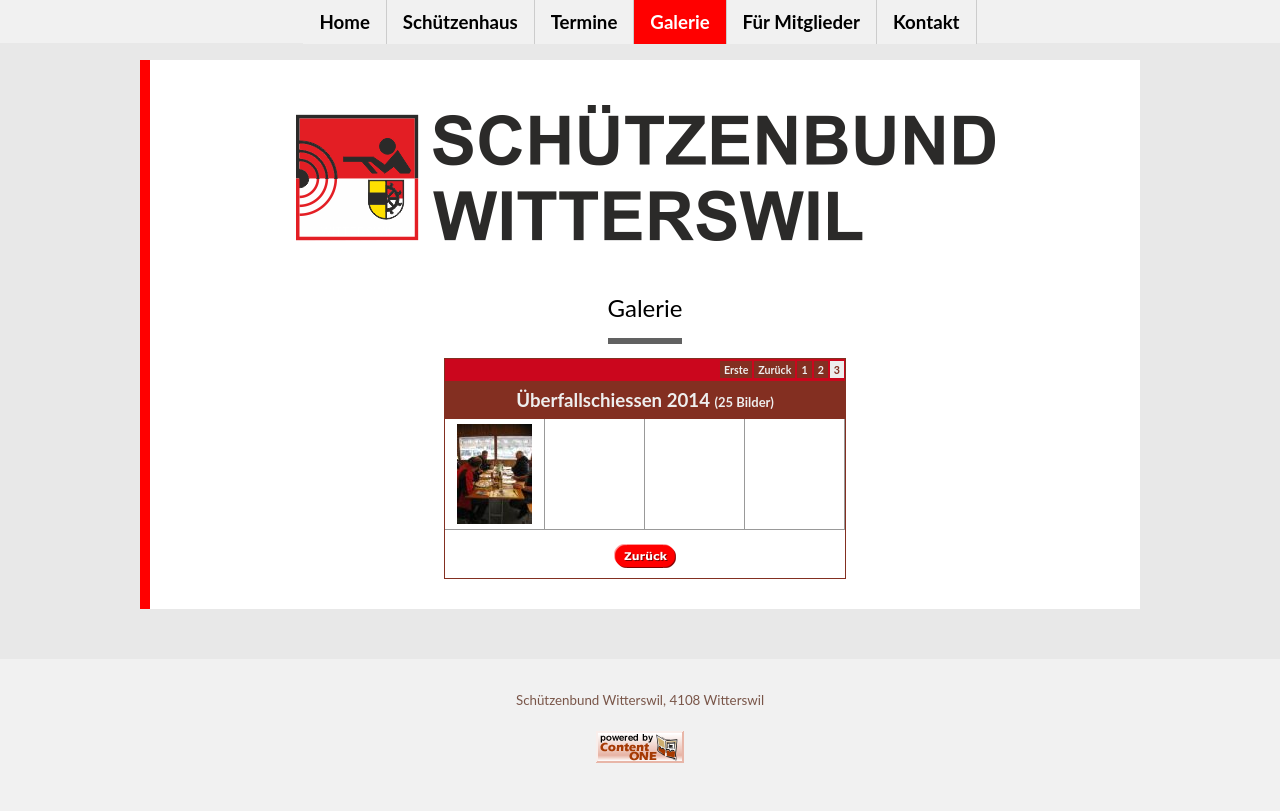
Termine (584, 22)
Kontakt (926, 22)
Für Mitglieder (801, 22)
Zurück (774, 369)
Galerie (679, 22)
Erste (736, 369)
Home (344, 22)
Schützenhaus (460, 22)
